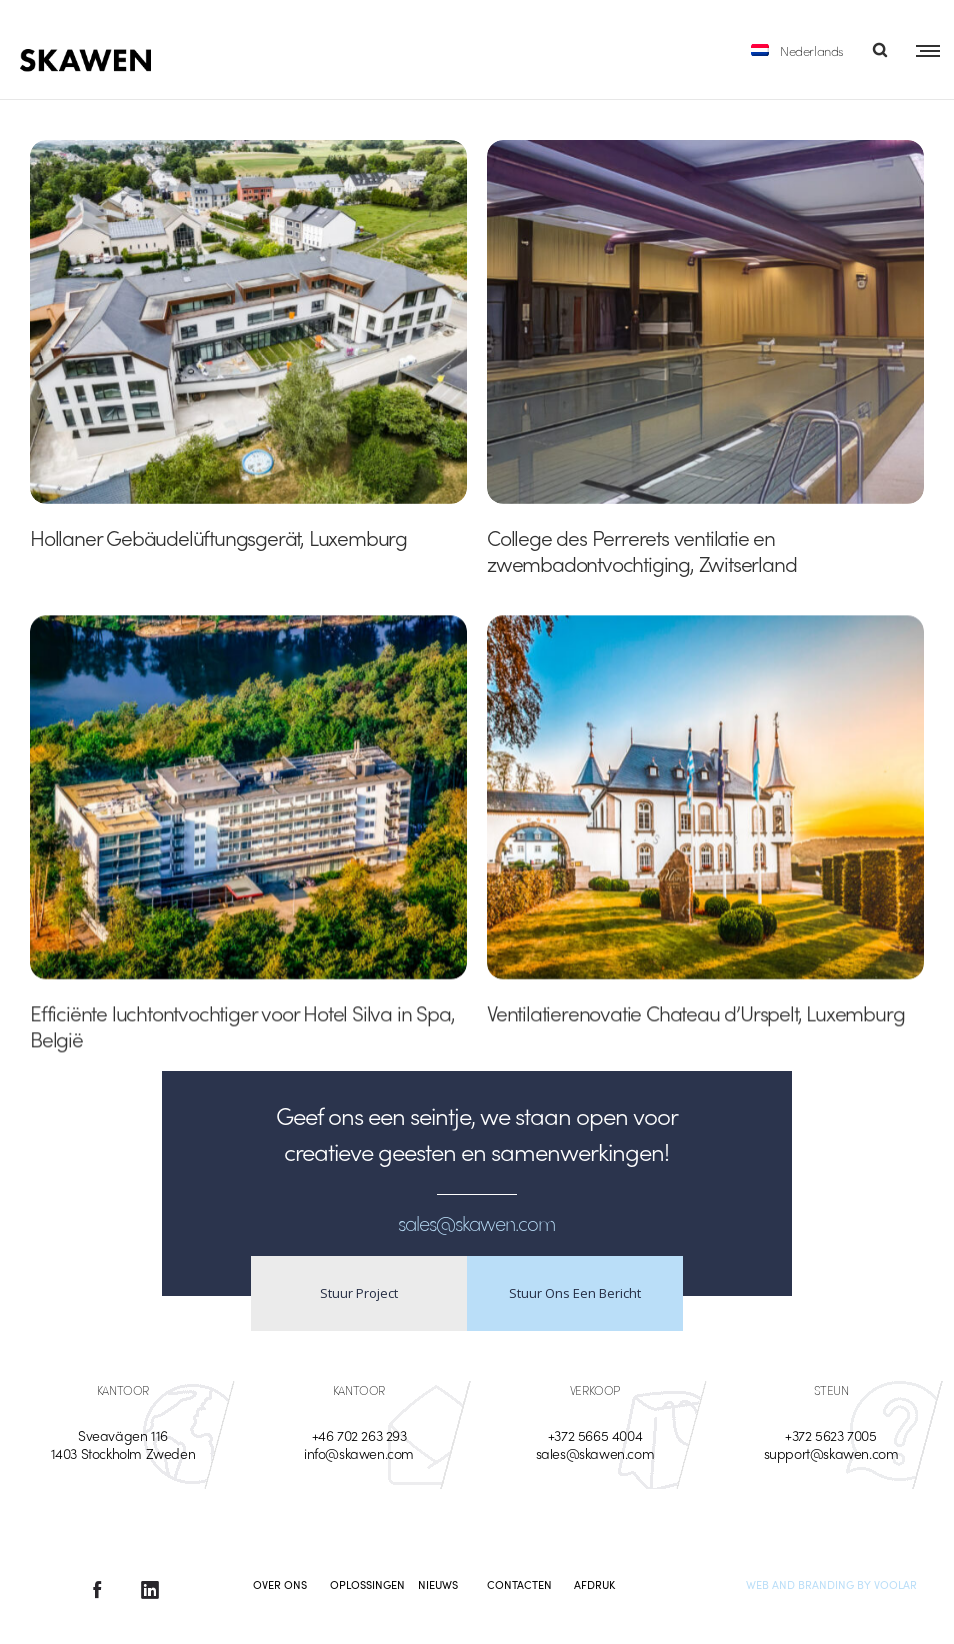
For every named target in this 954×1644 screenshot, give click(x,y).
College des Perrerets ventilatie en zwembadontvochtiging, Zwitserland (641, 550)
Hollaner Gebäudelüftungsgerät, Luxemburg (218, 537)
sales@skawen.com (595, 1453)
